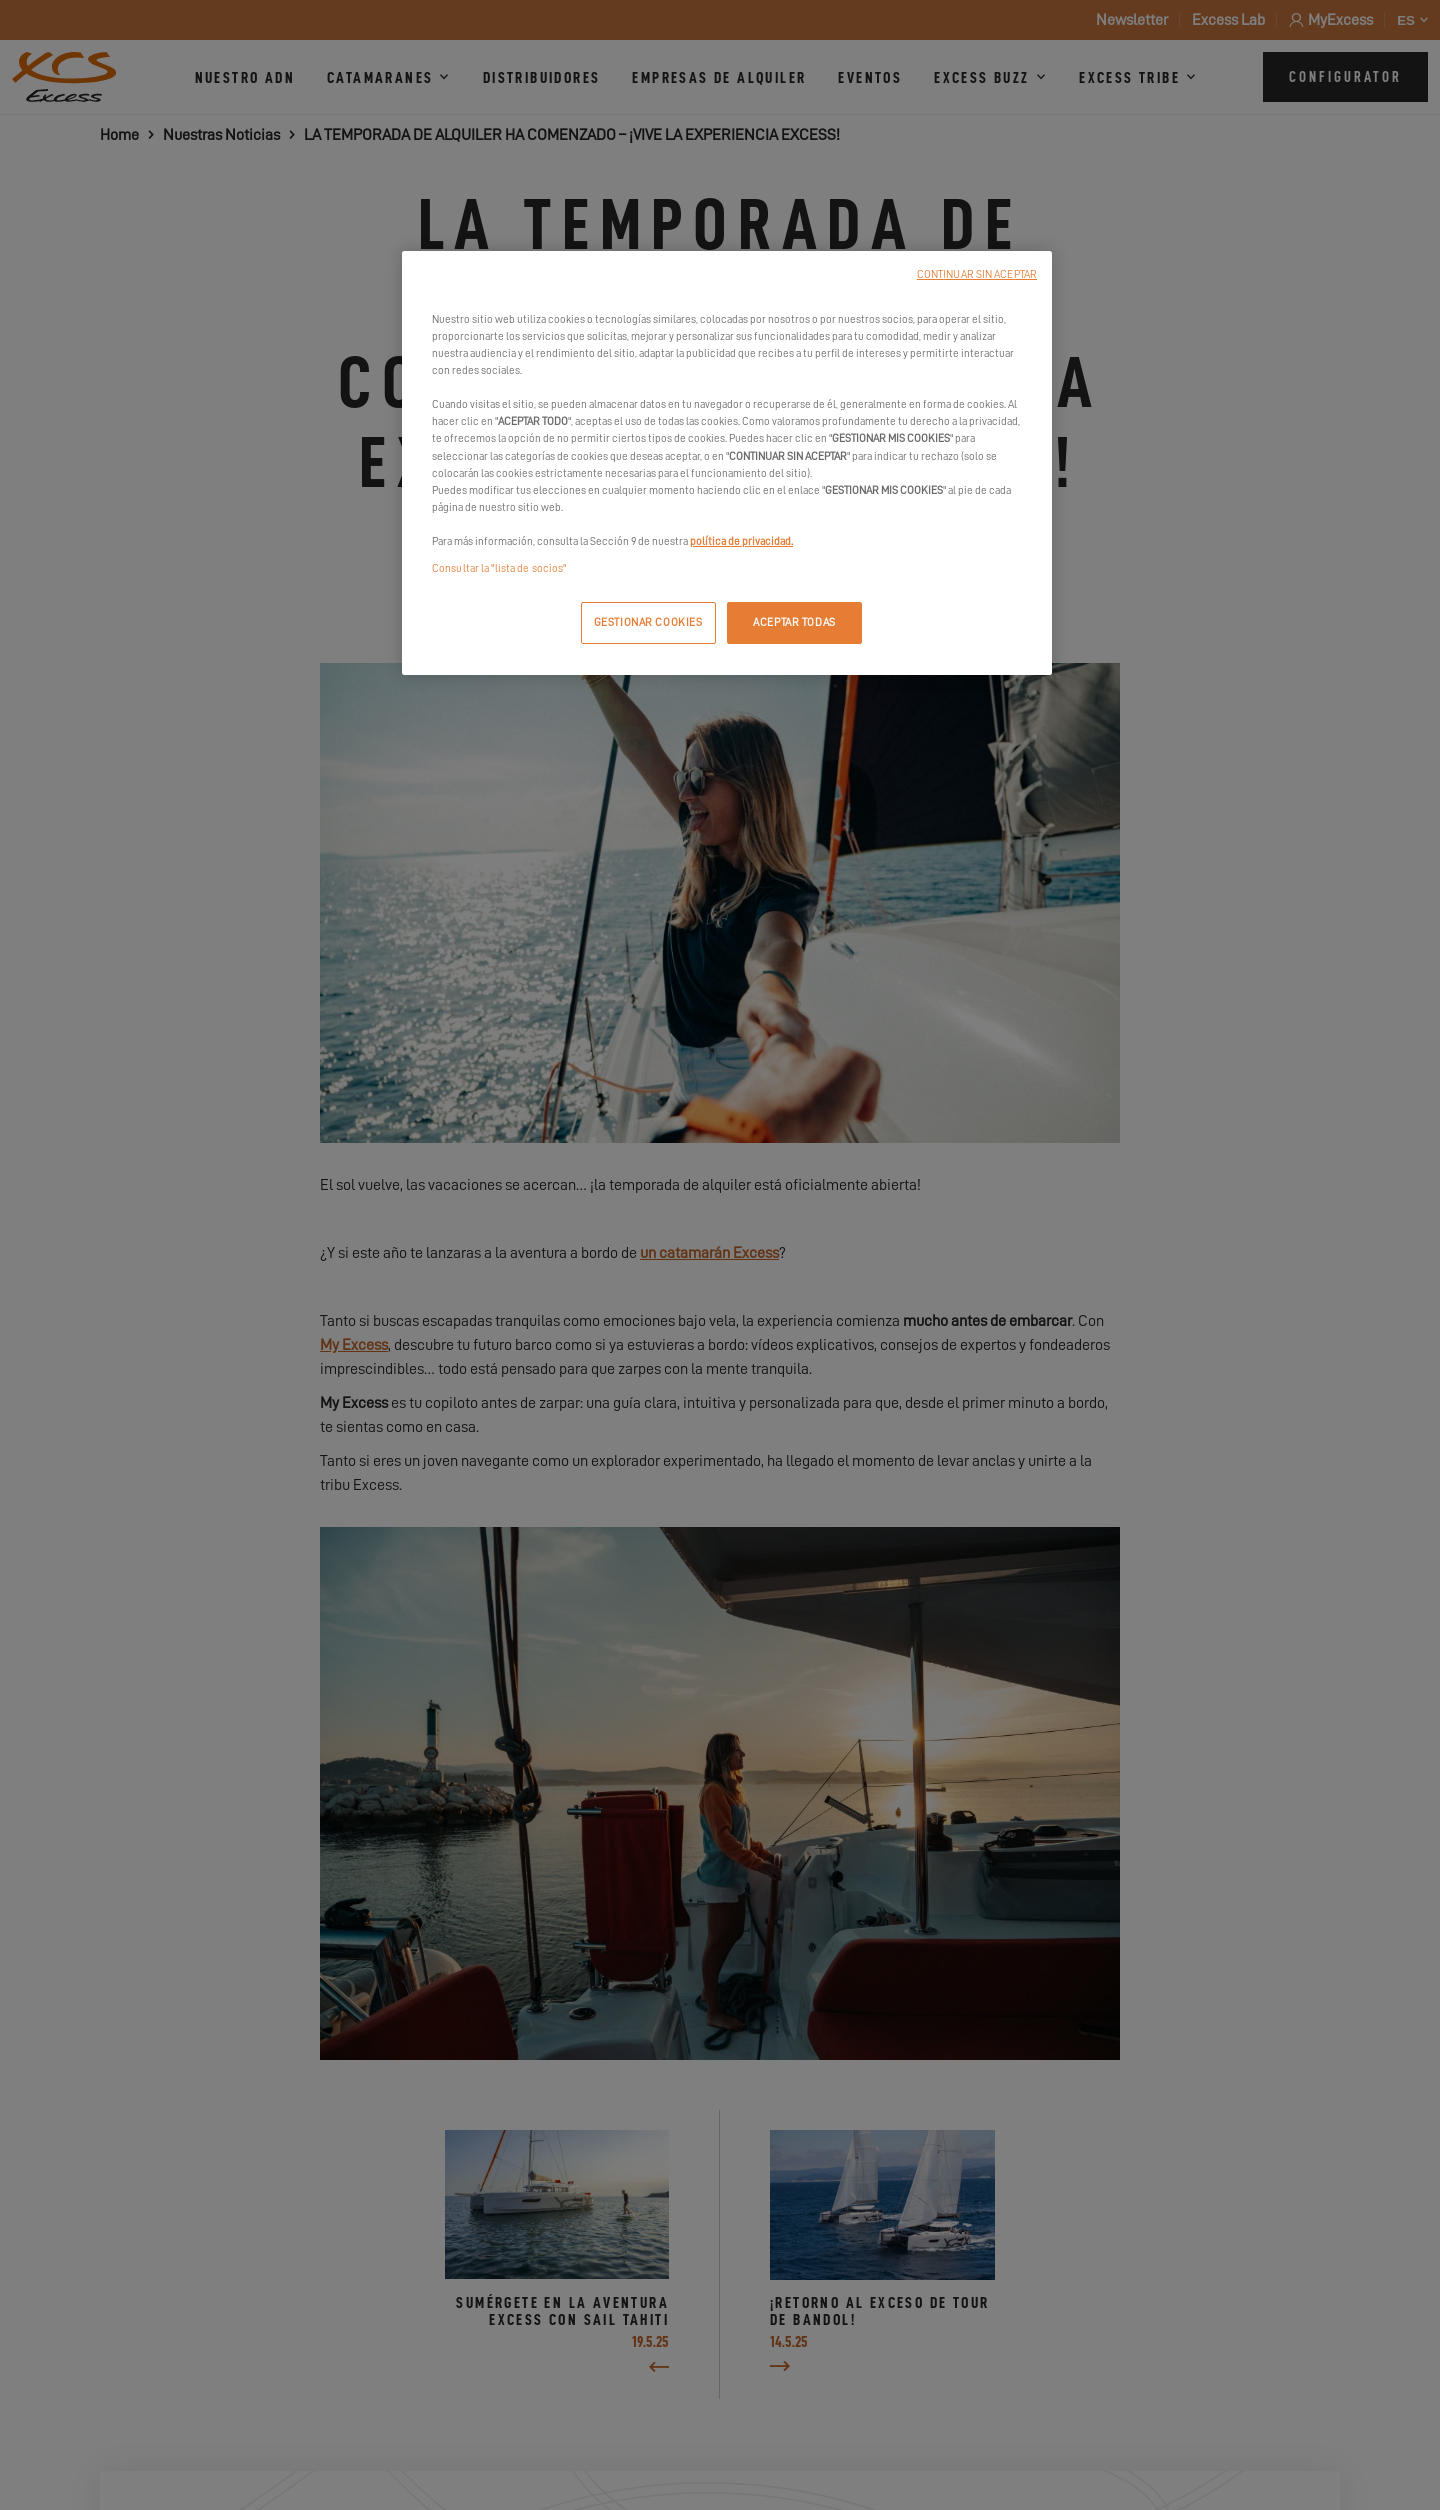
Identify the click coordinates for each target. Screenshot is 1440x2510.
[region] (727, 463)
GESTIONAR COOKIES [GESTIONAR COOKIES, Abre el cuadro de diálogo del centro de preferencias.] (648, 622)
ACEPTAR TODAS (794, 622)
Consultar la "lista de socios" (499, 568)
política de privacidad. (741, 541)
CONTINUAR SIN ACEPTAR (977, 274)
